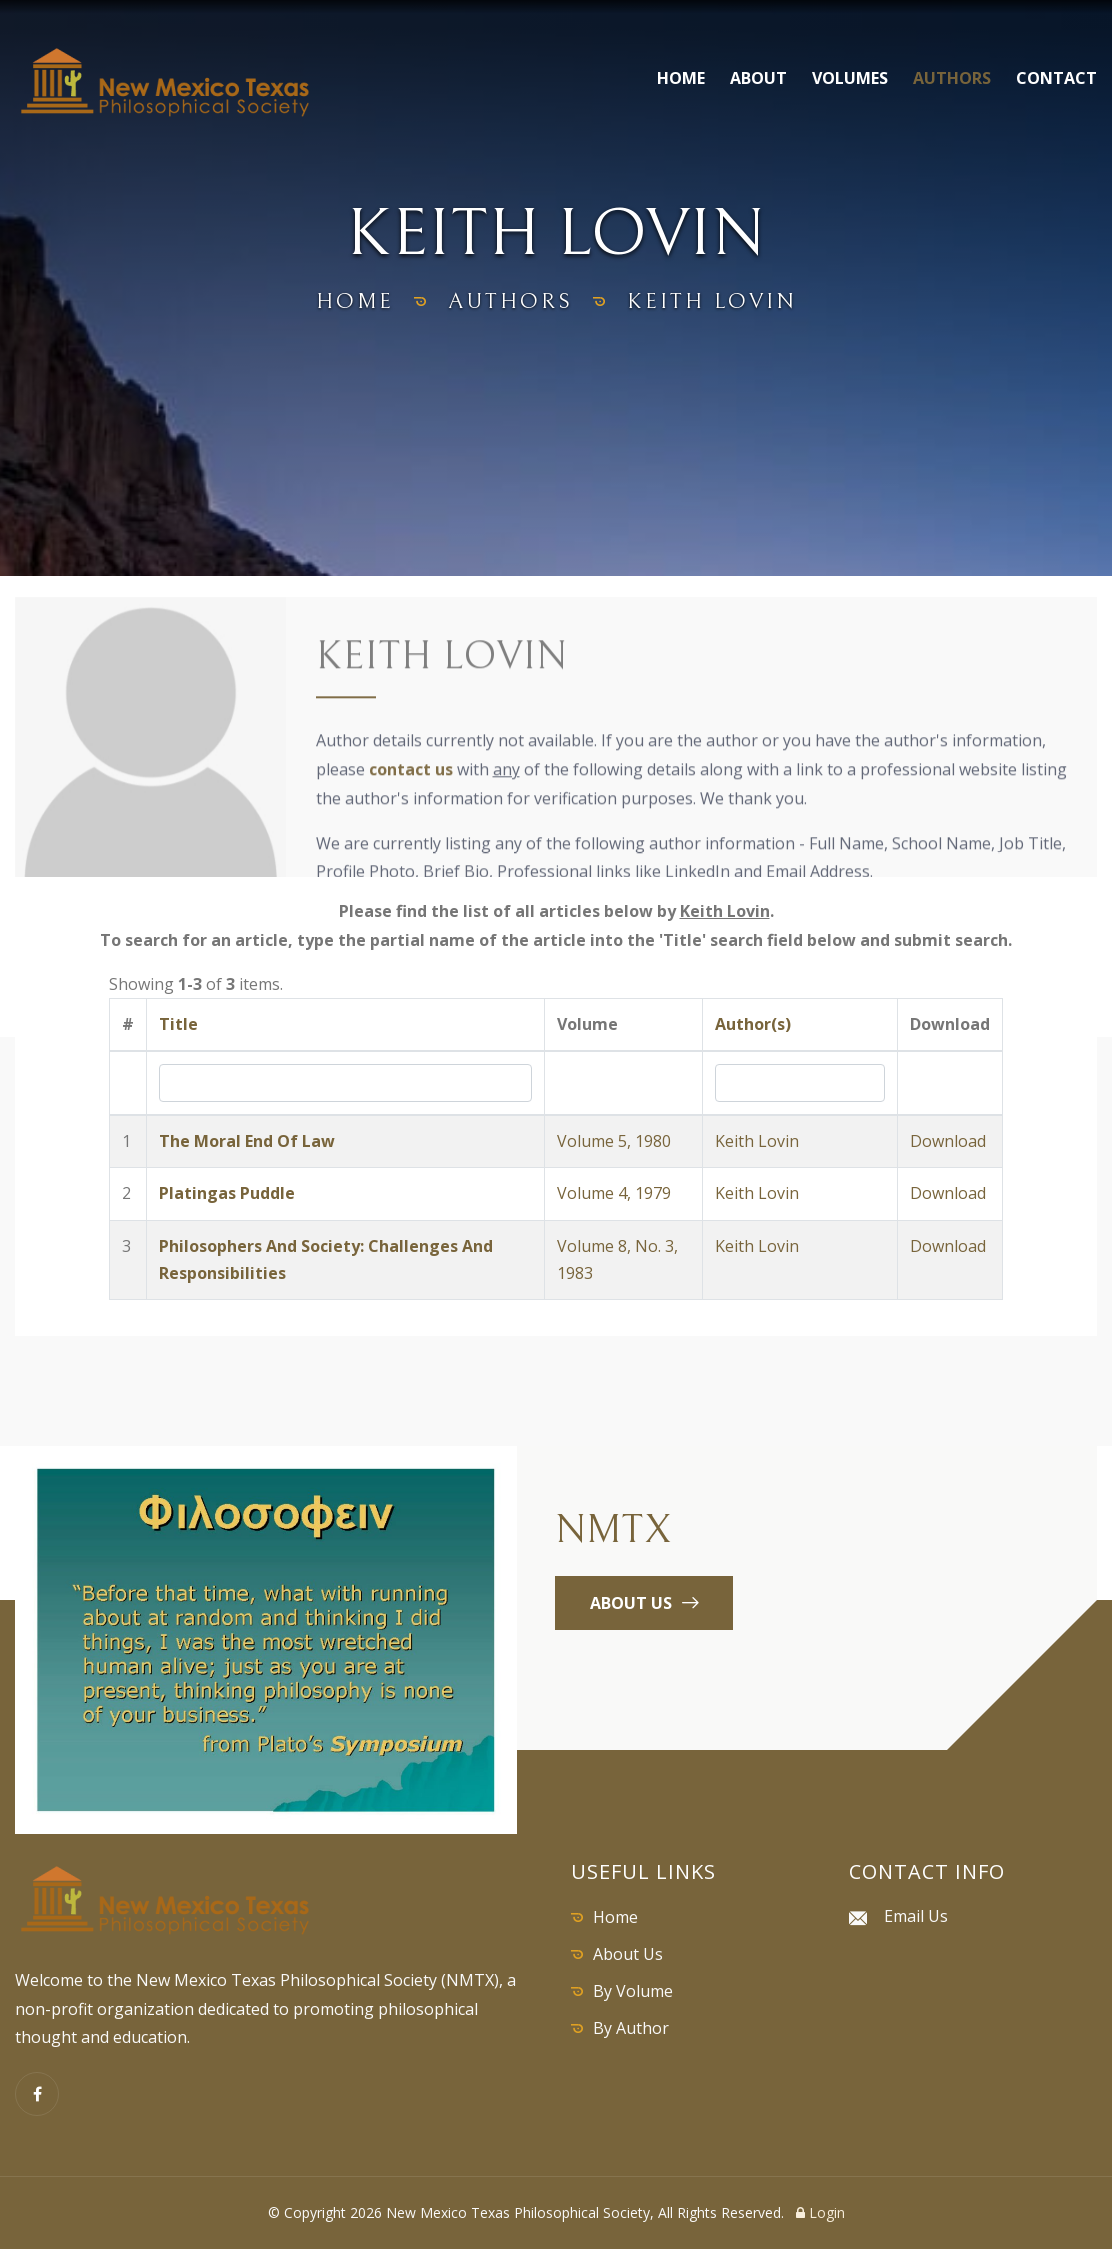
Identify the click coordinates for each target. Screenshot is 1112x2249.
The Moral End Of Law (247, 1141)
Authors (952, 78)
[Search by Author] (800, 1083)
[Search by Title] (345, 1083)
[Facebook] (37, 2094)
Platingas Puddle (227, 1193)
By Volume (633, 1991)
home (355, 301)
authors (510, 301)
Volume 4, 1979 (614, 1193)
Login (820, 2212)
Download (948, 1141)
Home (681, 78)
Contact (1056, 78)
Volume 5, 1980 (614, 1141)
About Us (628, 1954)
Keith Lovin (757, 1141)
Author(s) (753, 1024)
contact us (411, 772)
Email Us (916, 1916)
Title (178, 1024)
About (758, 78)
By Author (631, 2028)
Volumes (850, 78)
